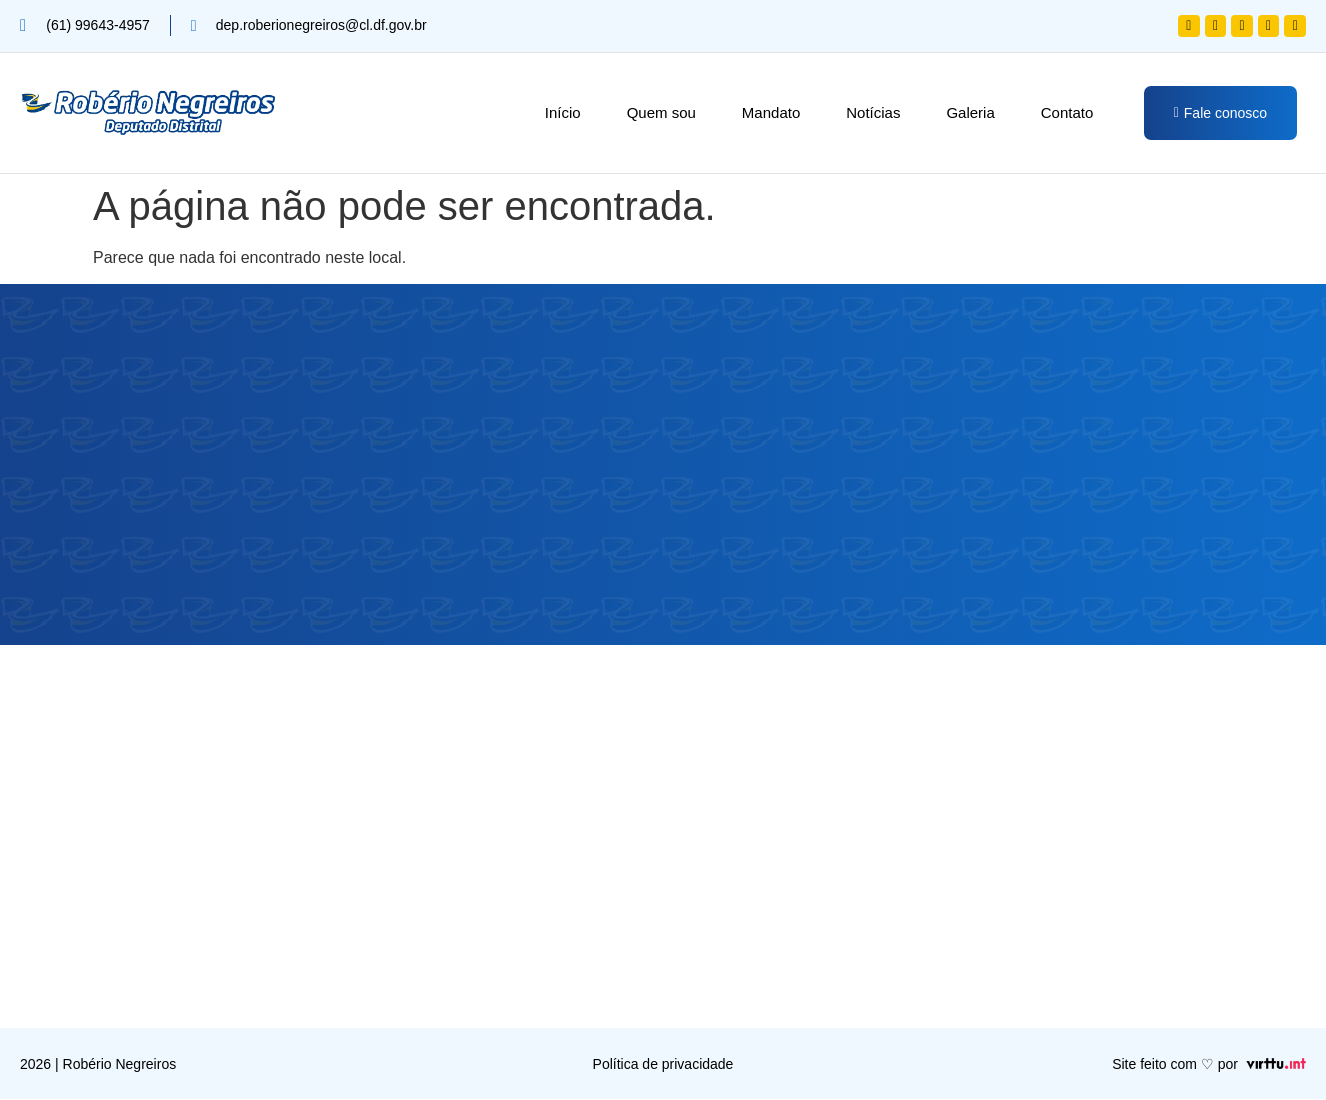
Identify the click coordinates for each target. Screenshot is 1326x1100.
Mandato (771, 112)
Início (563, 112)
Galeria (970, 112)
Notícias (873, 112)
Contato (1067, 112)
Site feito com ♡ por (1175, 1065)
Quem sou (661, 112)
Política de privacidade (663, 1065)
